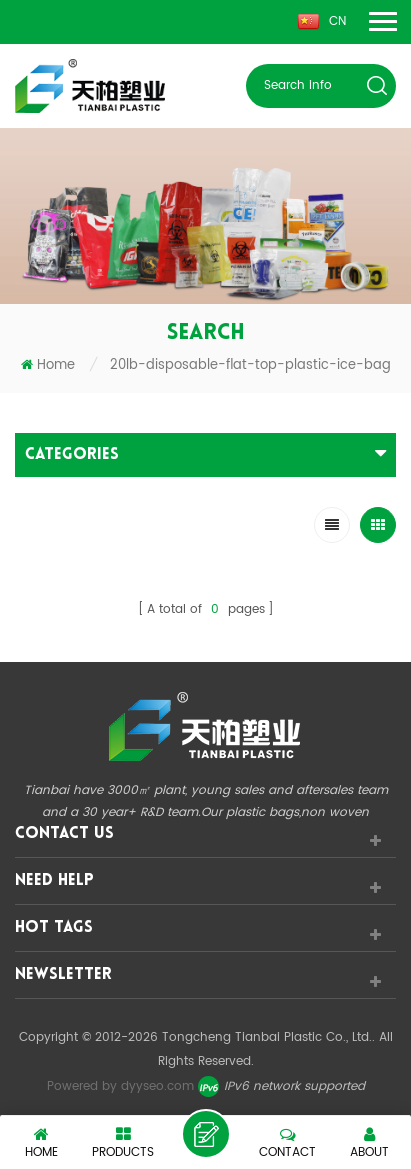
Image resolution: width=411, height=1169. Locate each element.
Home (48, 365)
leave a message (206, 1134)
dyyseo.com (157, 1086)
